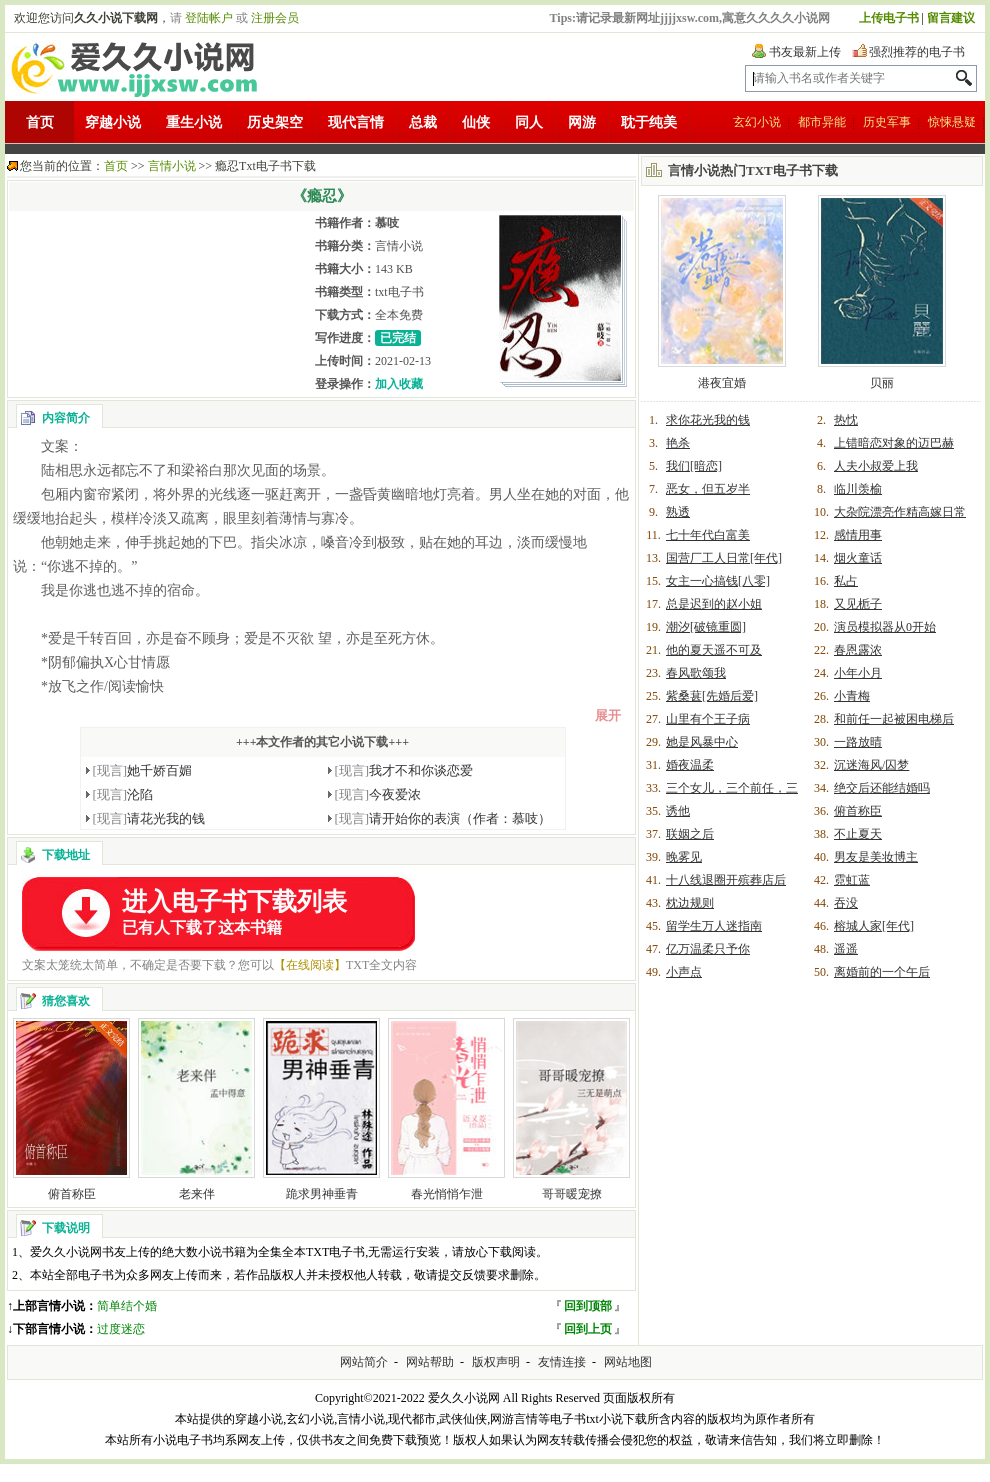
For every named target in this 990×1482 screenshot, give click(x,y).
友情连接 (562, 1362)
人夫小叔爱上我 (876, 466)
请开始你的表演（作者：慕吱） (443, 818)
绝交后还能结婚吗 (882, 788)
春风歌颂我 (696, 673)
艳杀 (678, 443)
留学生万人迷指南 (714, 926)
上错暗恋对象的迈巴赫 (894, 443)
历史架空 (275, 122)
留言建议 (951, 18)
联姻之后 (690, 834)
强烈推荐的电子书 (917, 52)
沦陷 (123, 794)
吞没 (846, 903)
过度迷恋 (121, 1329)
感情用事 (858, 535)
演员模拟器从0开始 (885, 627)
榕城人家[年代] (874, 926)
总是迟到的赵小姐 (714, 604)
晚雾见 (684, 857)
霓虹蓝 (852, 880)
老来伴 (197, 1194)
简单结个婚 (127, 1306)
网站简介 (364, 1362)
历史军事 (887, 122)
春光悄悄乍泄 (447, 1194)
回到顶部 (588, 1306)
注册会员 (275, 18)
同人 (529, 122)
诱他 (678, 811)
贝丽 (882, 383)
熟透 (678, 512)
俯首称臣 (72, 1194)
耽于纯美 (649, 122)
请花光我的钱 (149, 818)
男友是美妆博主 (876, 857)
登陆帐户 (209, 18)
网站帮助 (430, 1362)
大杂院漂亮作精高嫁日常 (900, 512)
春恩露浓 (858, 650)
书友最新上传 (805, 52)
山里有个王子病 (708, 719)
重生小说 (194, 122)
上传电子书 (889, 18)
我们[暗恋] (694, 466)
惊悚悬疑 (952, 122)
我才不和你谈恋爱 (404, 770)
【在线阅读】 (310, 965)
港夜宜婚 (722, 383)
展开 (608, 715)
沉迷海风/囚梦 (871, 765)
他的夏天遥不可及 (714, 650)
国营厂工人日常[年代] (724, 558)
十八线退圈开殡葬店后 (726, 880)
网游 (582, 122)
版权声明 (496, 1362)
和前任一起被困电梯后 (894, 719)
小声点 (684, 972)
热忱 (846, 420)
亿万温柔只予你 (708, 949)
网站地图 (628, 1362)
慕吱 (387, 223)
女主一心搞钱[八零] (718, 581)
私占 (846, 581)
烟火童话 (858, 558)
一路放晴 (858, 742)
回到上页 (588, 1329)
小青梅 (852, 696)
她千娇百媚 (143, 770)
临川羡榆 (858, 489)
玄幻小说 (757, 122)
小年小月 (858, 673)
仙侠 (476, 122)
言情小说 (172, 166)
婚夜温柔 (690, 765)
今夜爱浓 (378, 794)
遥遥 (846, 949)
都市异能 (822, 122)
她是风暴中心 (702, 742)
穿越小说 (113, 122)
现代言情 (356, 122)
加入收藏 (399, 384)
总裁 (423, 122)
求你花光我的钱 (708, 420)
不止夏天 (858, 834)
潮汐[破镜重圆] (706, 627)
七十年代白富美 (708, 535)
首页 (40, 122)
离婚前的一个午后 (882, 972)
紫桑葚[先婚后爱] (712, 696)
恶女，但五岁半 (708, 489)
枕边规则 (690, 903)
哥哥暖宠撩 (572, 1194)
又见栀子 (858, 604)
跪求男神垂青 (322, 1194)
